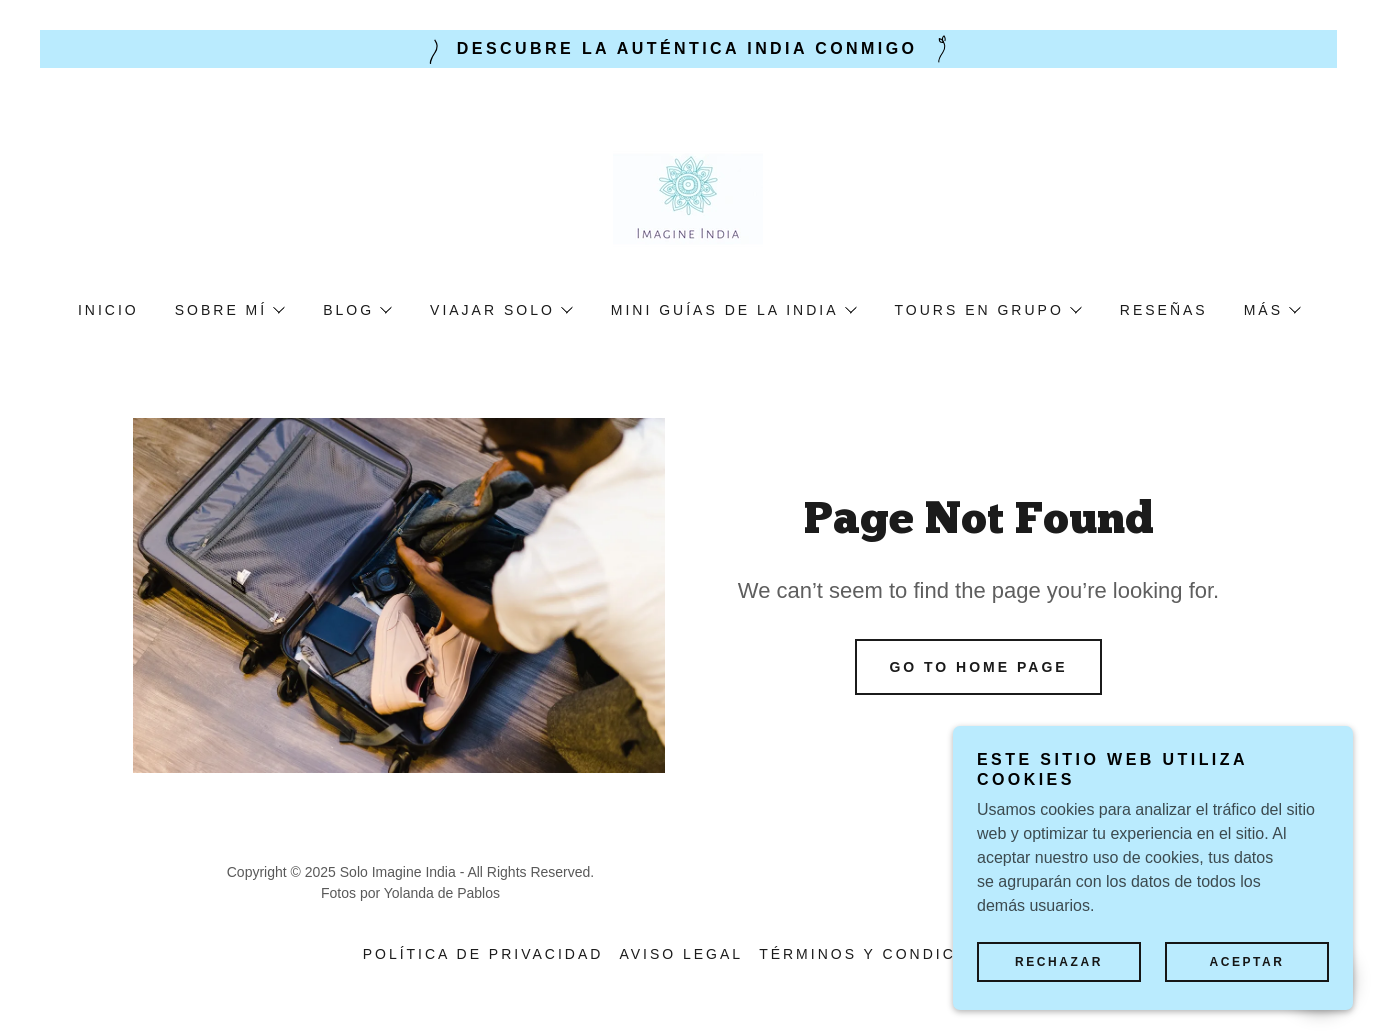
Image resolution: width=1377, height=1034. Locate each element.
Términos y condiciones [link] (886, 954)
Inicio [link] (108, 310)
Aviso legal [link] (681, 954)
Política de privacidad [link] (483, 954)
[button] (229, 310)
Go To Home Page (978, 667)
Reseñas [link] (1164, 310)
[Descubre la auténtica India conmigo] (688, 49)
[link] (688, 197)
